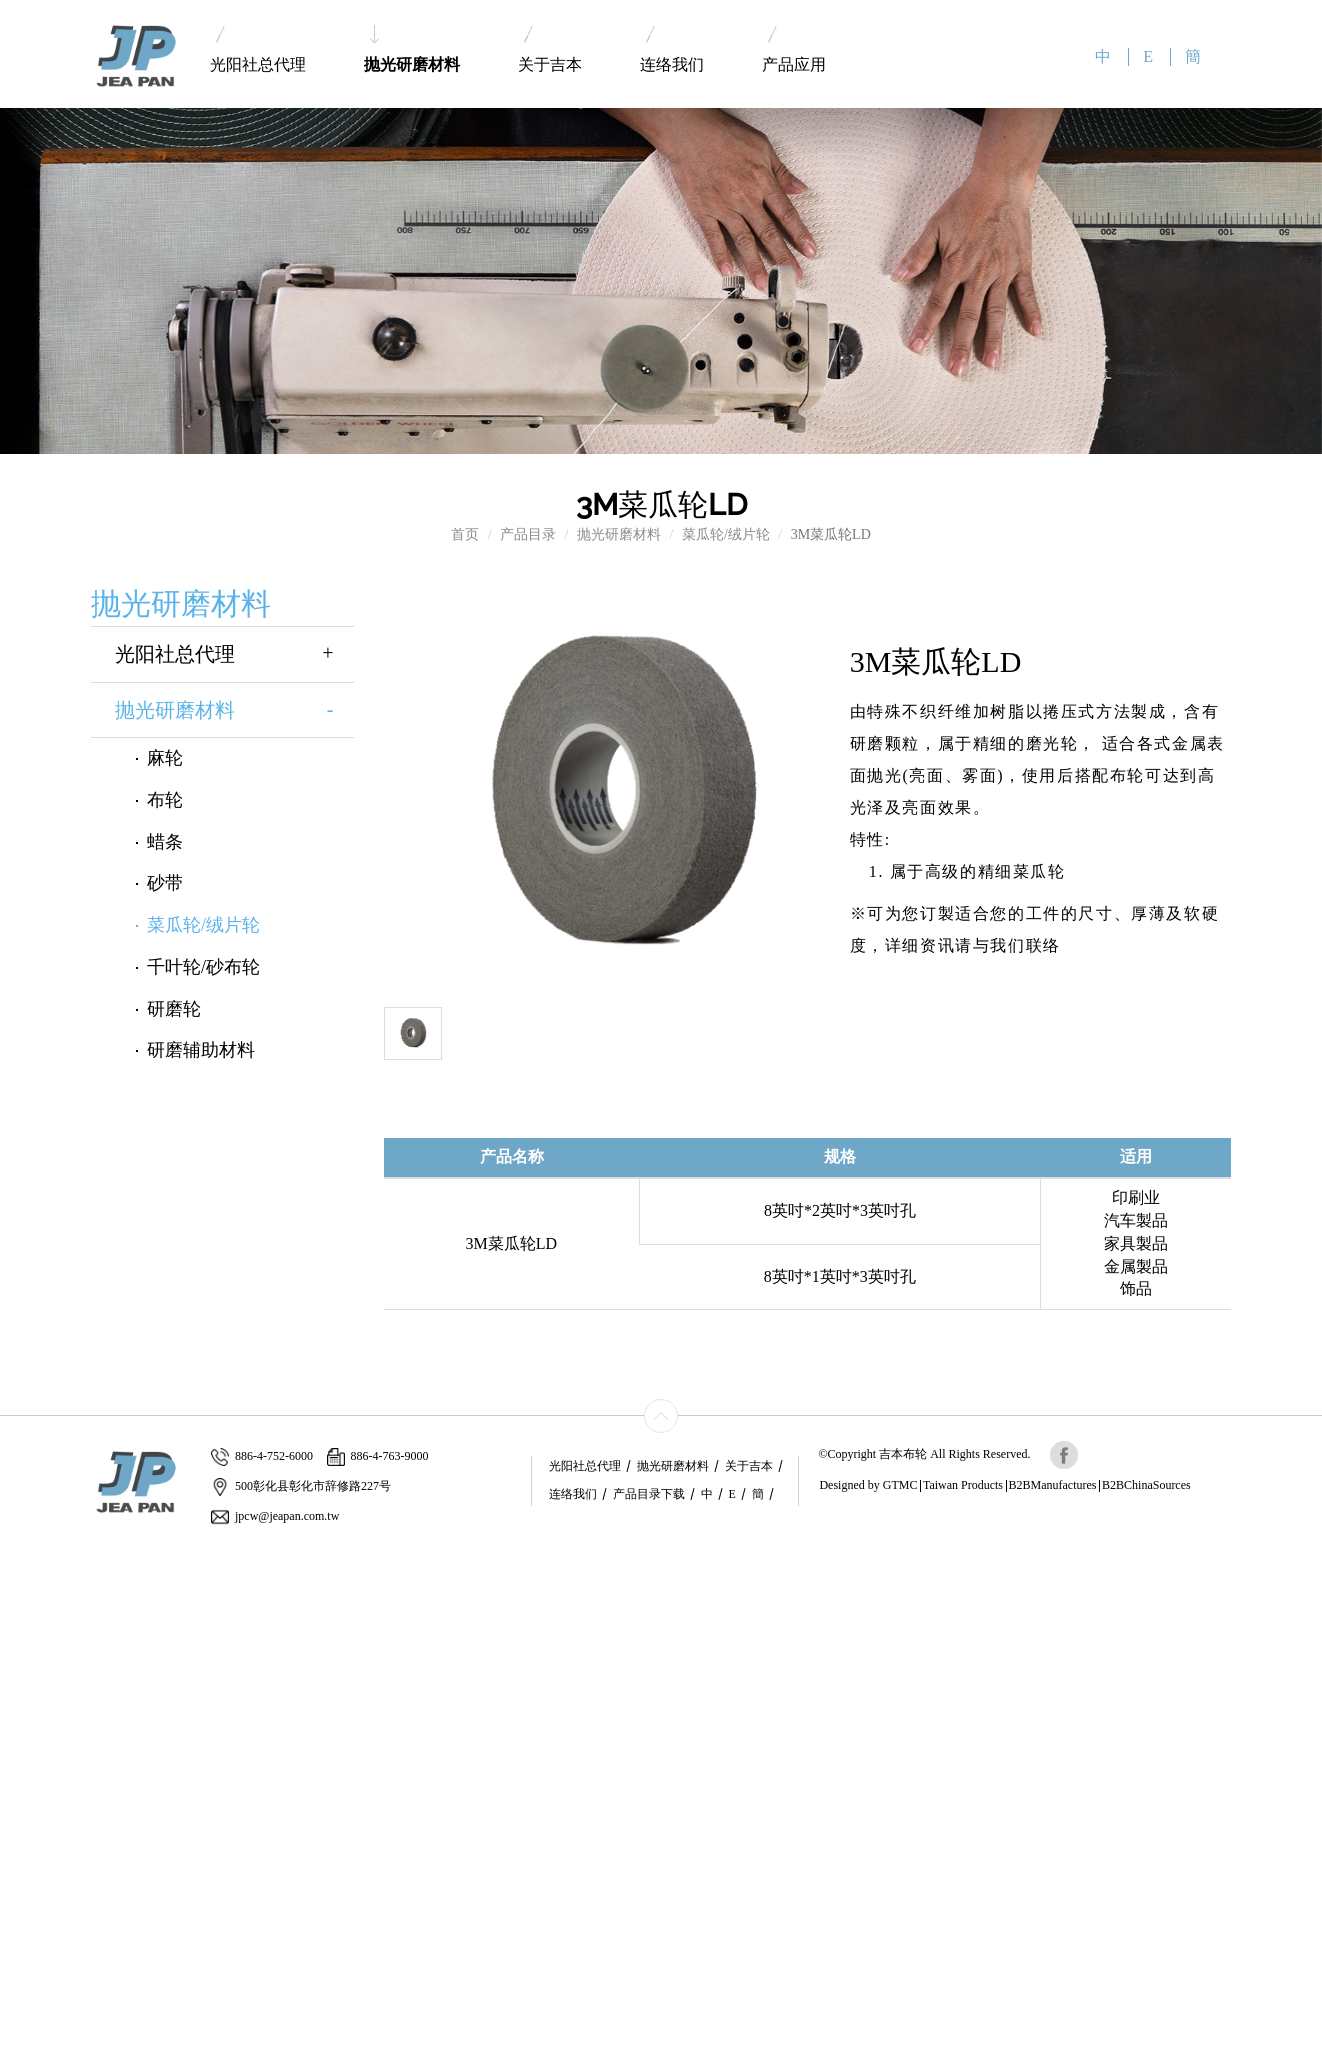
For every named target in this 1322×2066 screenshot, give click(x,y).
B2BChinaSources (1146, 1485)
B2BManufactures (1053, 1485)
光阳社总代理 (258, 49)
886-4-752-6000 (262, 1456)
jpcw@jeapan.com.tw (275, 1516)
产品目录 (528, 534)
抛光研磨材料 (412, 49)
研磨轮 (174, 1009)
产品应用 (794, 49)
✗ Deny (23, 1615)
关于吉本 (550, 49)
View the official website (147, 1735)
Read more (37, 1735)
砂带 (165, 883)
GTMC (900, 1485)
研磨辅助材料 (201, 1050)
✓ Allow (25, 1595)
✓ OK (466, 2055)
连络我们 (672, 49)
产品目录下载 (649, 1494)
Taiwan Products (963, 1485)
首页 (465, 534)
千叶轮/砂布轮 (203, 967)
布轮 (165, 800)
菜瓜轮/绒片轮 (726, 534)
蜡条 (165, 842)
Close (16, 1555)
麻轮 (165, 758)
